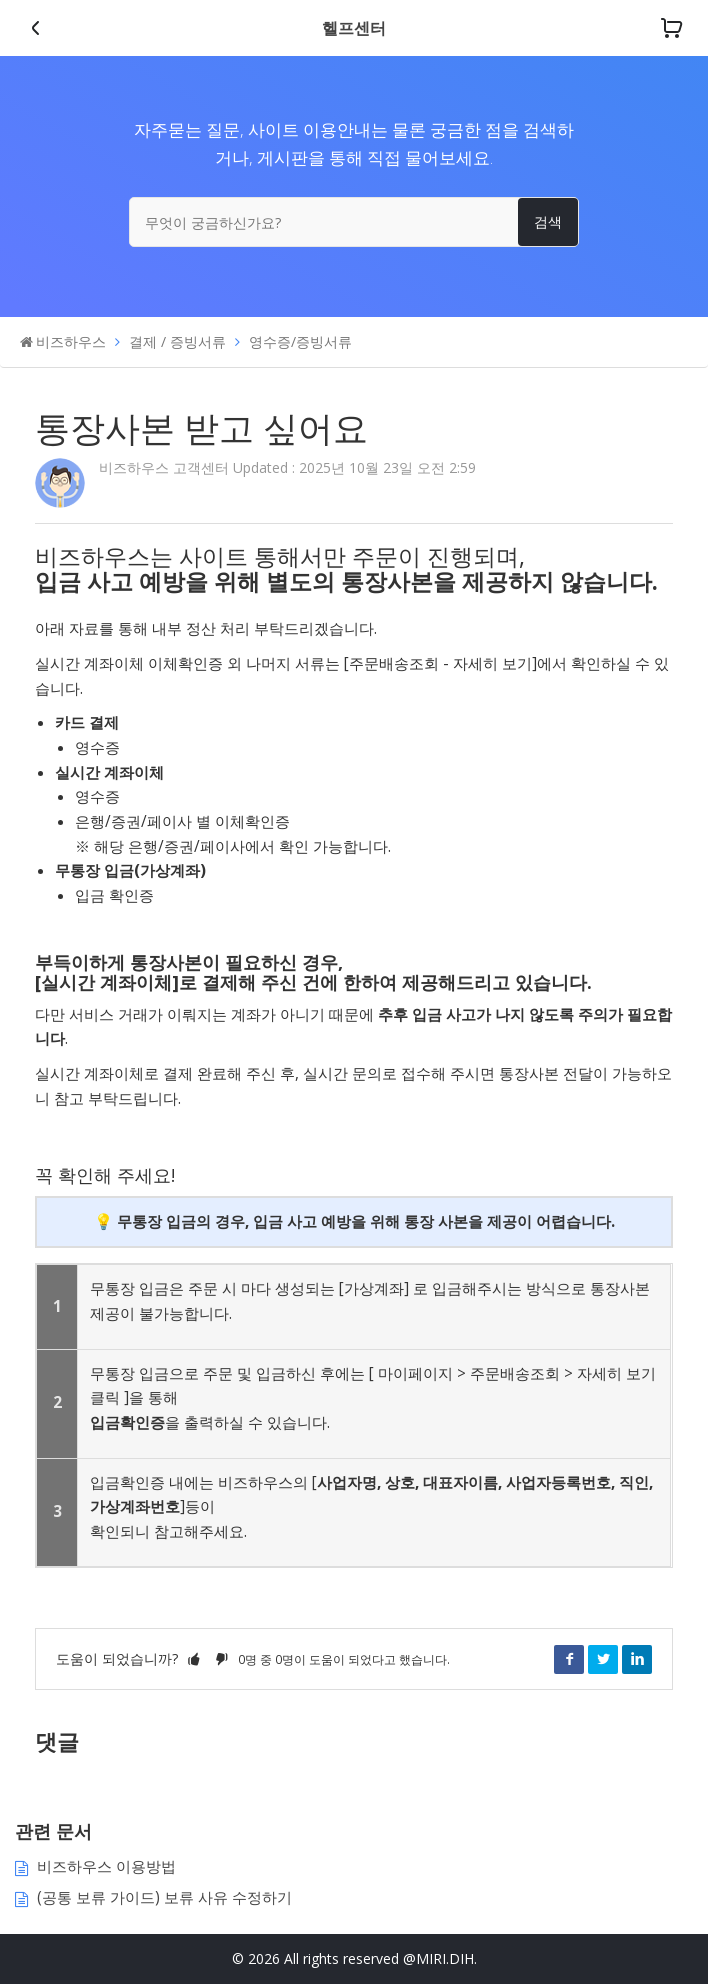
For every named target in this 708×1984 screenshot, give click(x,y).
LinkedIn (637, 1659)
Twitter (603, 1659)
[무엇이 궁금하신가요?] (354, 222)
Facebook (569, 1659)
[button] (194, 1658)
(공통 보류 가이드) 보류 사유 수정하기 (164, 1897)
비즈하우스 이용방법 (106, 1866)
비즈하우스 (71, 341)
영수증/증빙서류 (300, 341)
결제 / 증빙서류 (177, 341)
